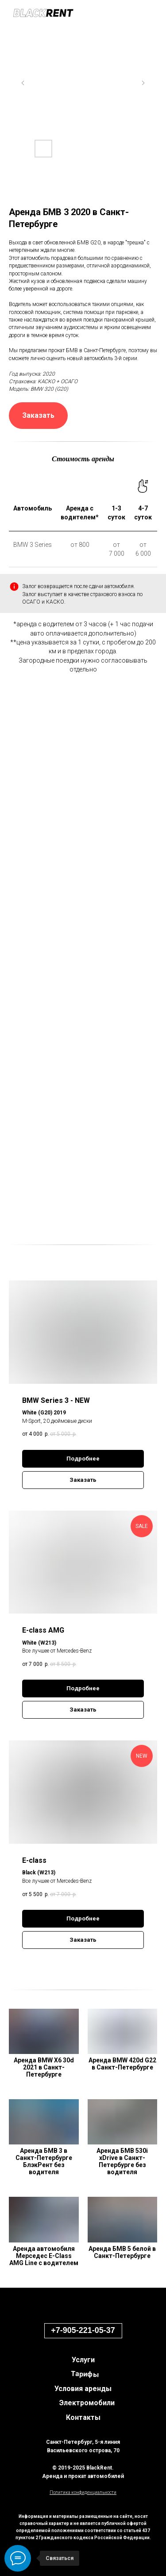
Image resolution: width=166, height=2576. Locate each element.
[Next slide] (143, 83)
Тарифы (84, 2374)
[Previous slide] (23, 83)
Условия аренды (83, 2388)
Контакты (83, 2417)
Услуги (83, 2360)
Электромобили (87, 2403)
